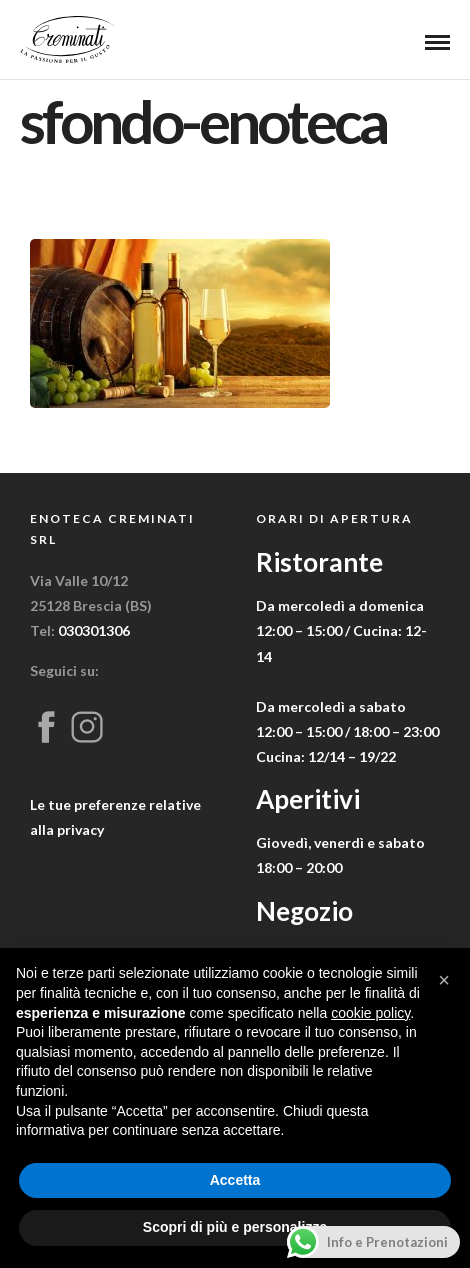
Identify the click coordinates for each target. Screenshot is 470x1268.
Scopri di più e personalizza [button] (235, 1227)
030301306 (94, 630)
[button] (444, 980)
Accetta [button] (235, 1180)
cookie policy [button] (370, 1013)
